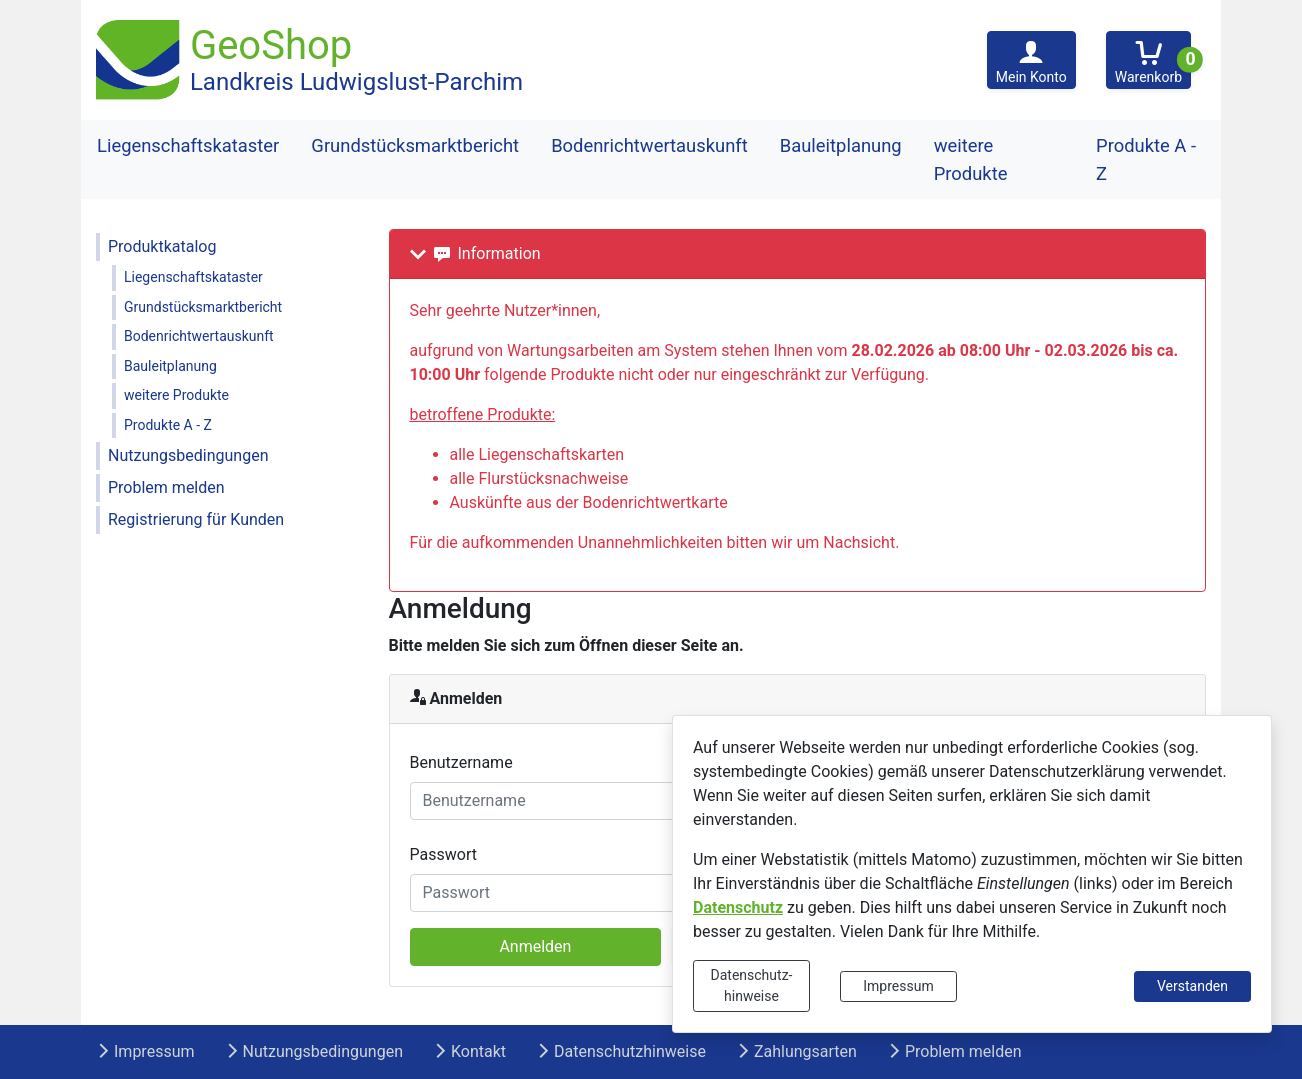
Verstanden (1192, 986)
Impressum (898, 986)
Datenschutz (738, 907)
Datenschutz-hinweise (752, 985)
